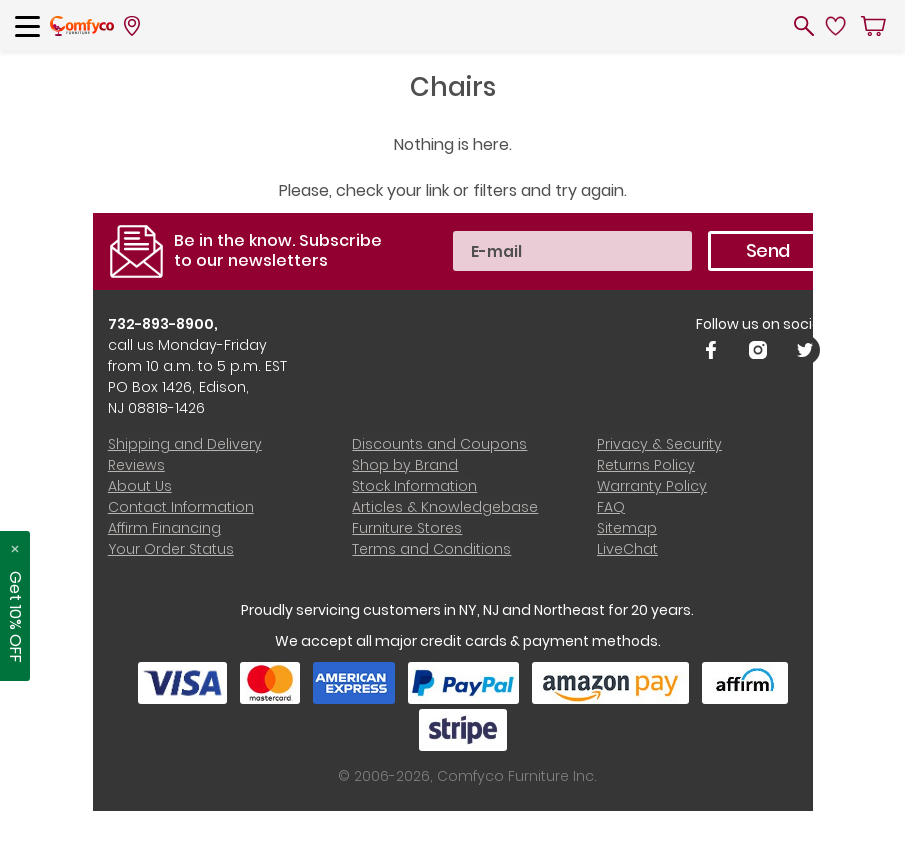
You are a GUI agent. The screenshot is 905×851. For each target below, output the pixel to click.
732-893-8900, (164, 324)
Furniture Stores (407, 528)
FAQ (611, 507)
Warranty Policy (652, 486)
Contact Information (181, 507)
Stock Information (414, 486)
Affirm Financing (164, 528)
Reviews (136, 465)
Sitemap (627, 528)
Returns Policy (646, 465)
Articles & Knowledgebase (445, 507)
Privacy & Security (659, 444)
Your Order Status (171, 549)
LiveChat (627, 549)
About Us (140, 486)
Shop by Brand (405, 465)
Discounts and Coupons (439, 444)
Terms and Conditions (431, 549)
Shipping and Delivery (185, 444)
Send (767, 250)
